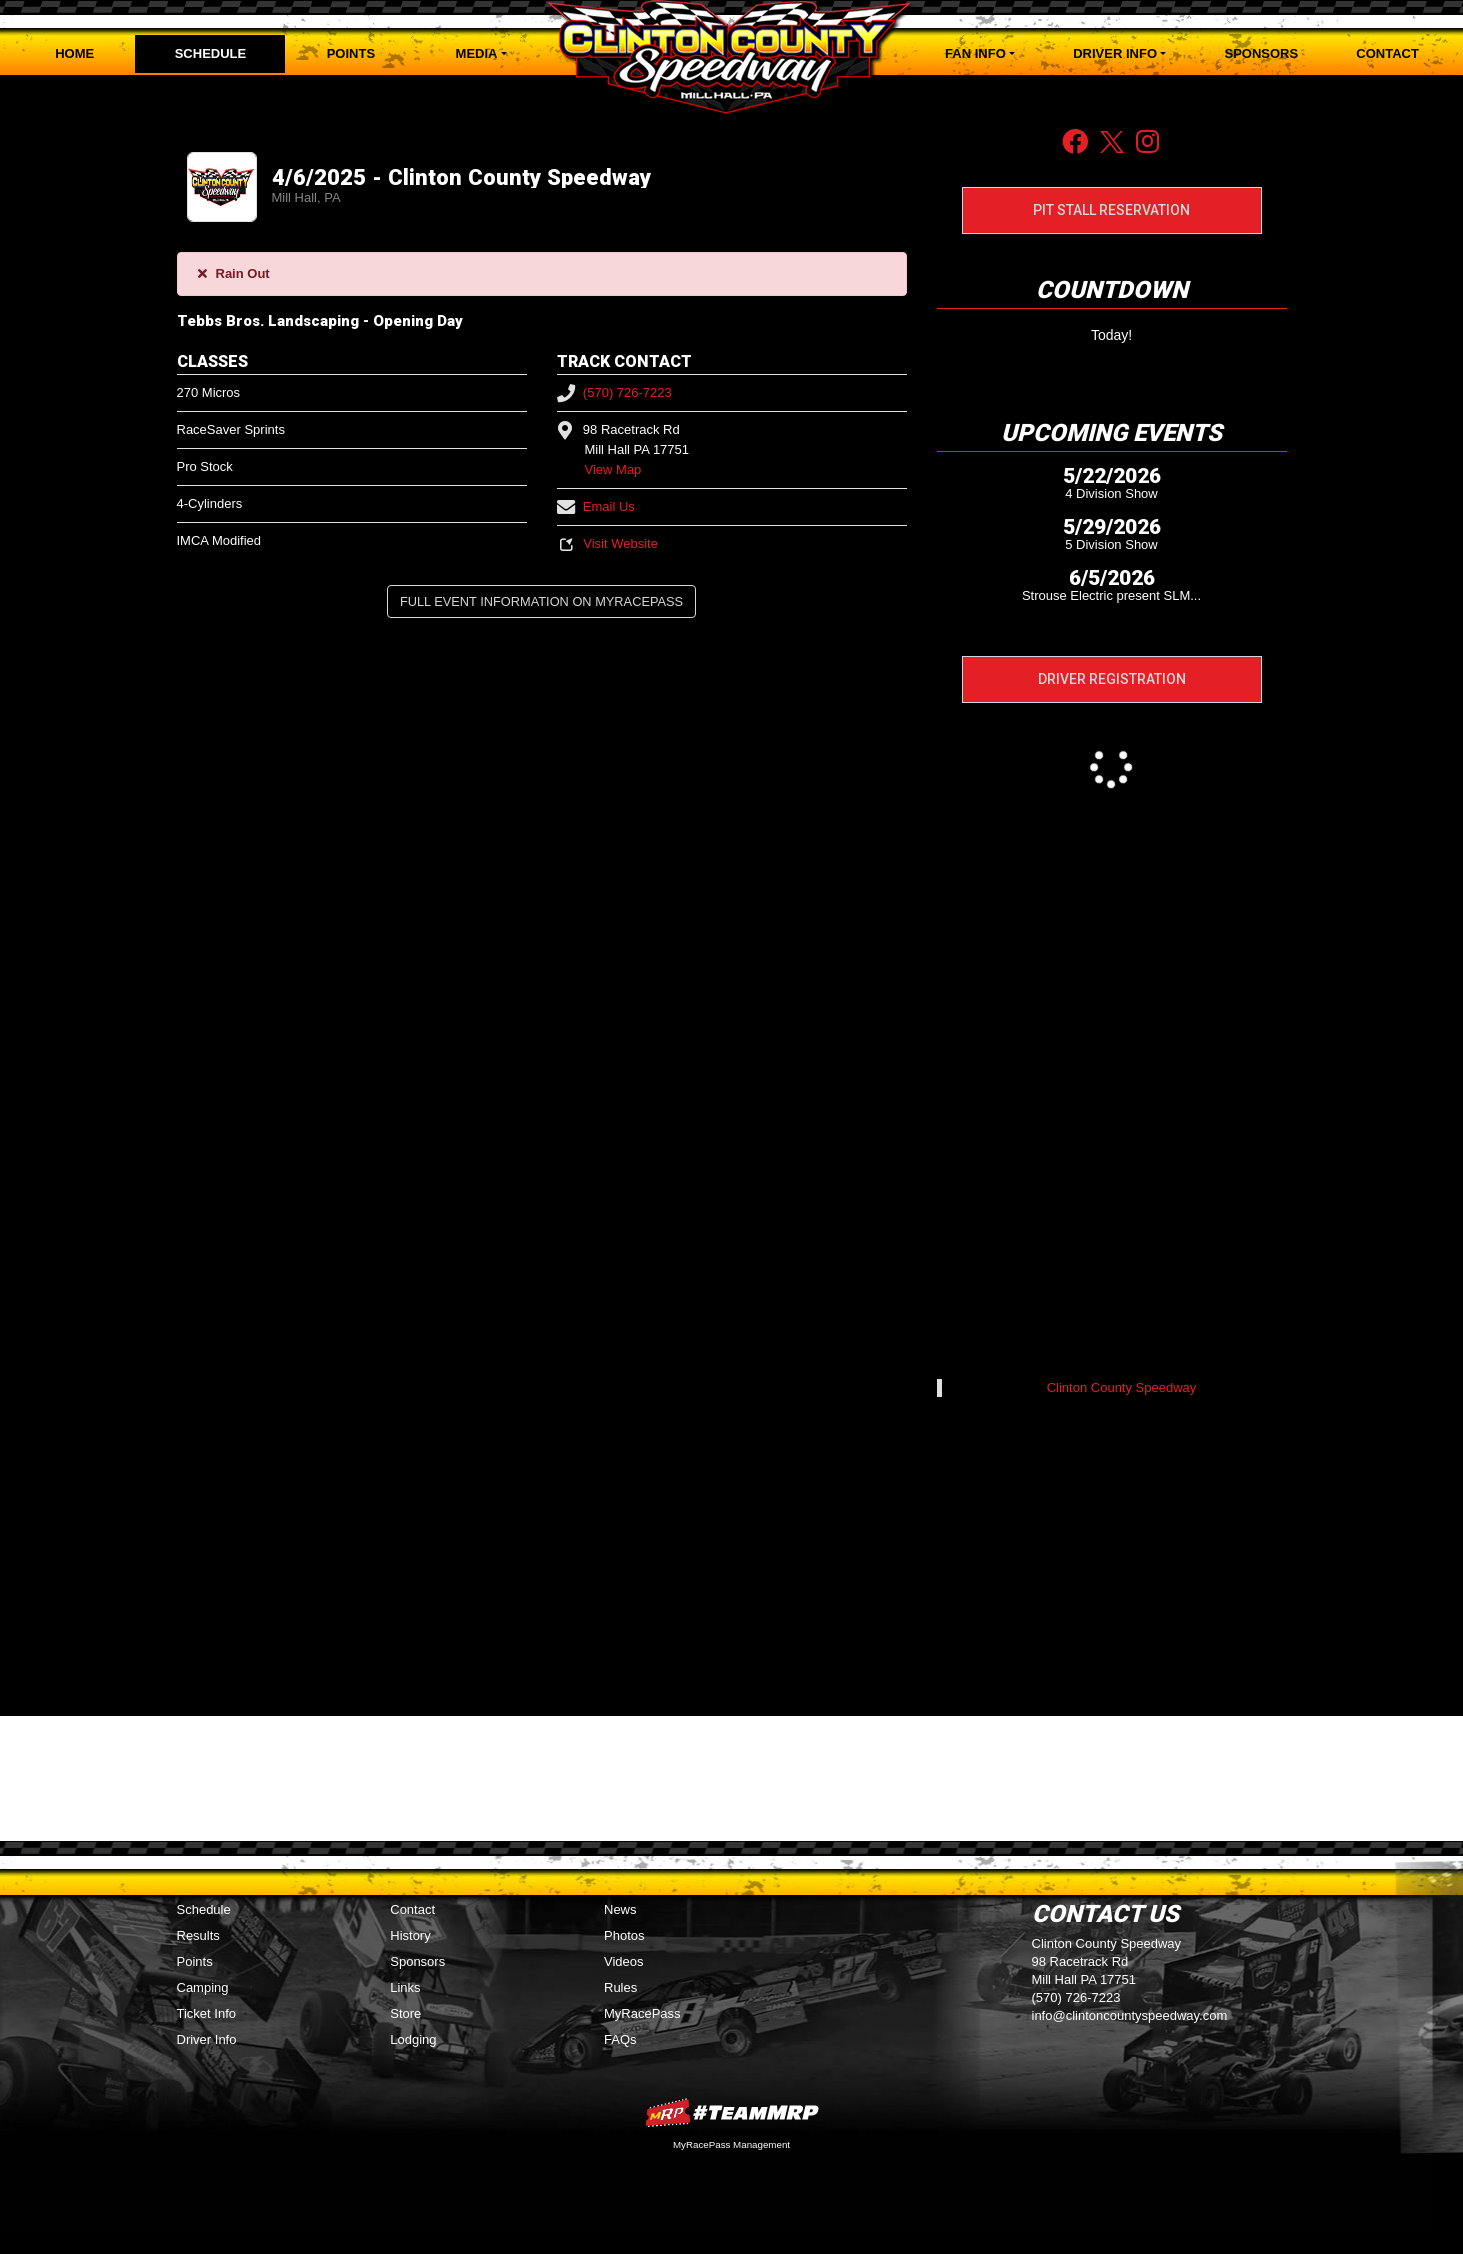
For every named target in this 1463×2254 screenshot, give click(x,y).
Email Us (596, 506)
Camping (203, 1987)
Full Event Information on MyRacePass (541, 601)
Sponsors (1261, 53)
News (620, 1909)
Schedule (211, 53)
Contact (1387, 53)
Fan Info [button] (975, 53)
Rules (620, 1987)
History (410, 1935)
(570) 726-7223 (614, 392)
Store (405, 2013)
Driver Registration (1112, 679)
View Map (613, 469)
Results (198, 1935)
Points (351, 53)
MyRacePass (642, 2013)
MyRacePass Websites (732, 2112)
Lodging (413, 2039)
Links (405, 1987)
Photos (624, 1935)
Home (74, 53)
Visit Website (607, 543)
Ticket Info (206, 2013)
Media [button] (477, 53)
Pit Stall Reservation (1111, 210)
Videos (624, 1961)
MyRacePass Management (731, 2144)
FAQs (620, 2039)
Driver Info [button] (1115, 53)
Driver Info (207, 2039)
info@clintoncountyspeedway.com (1130, 2015)
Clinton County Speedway (1122, 1387)
